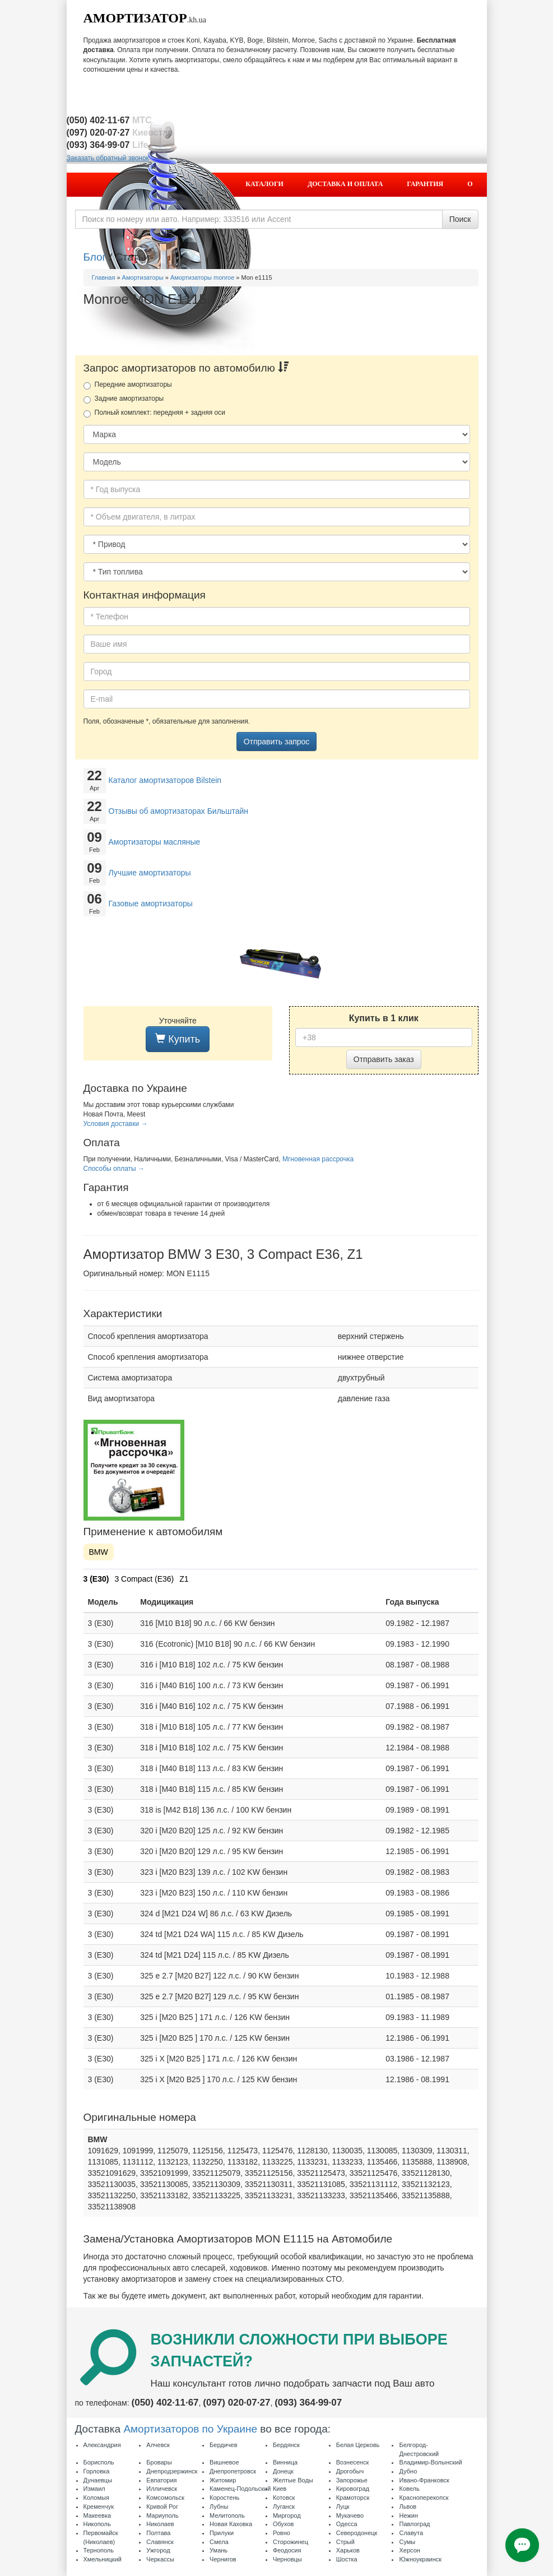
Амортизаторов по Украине (190, 2429)
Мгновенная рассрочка (318, 1159)
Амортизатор (135, 18)
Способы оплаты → (114, 1169)
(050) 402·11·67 (165, 2402)
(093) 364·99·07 (308, 2402)
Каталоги (264, 184)
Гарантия (425, 184)
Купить (177, 1039)
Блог (94, 257)
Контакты (441, 207)
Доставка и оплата (345, 184)
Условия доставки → (115, 1124)
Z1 (183, 1578)
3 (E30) (96, 1578)
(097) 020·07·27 (236, 2402)
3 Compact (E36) (144, 1578)
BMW (98, 1552)
